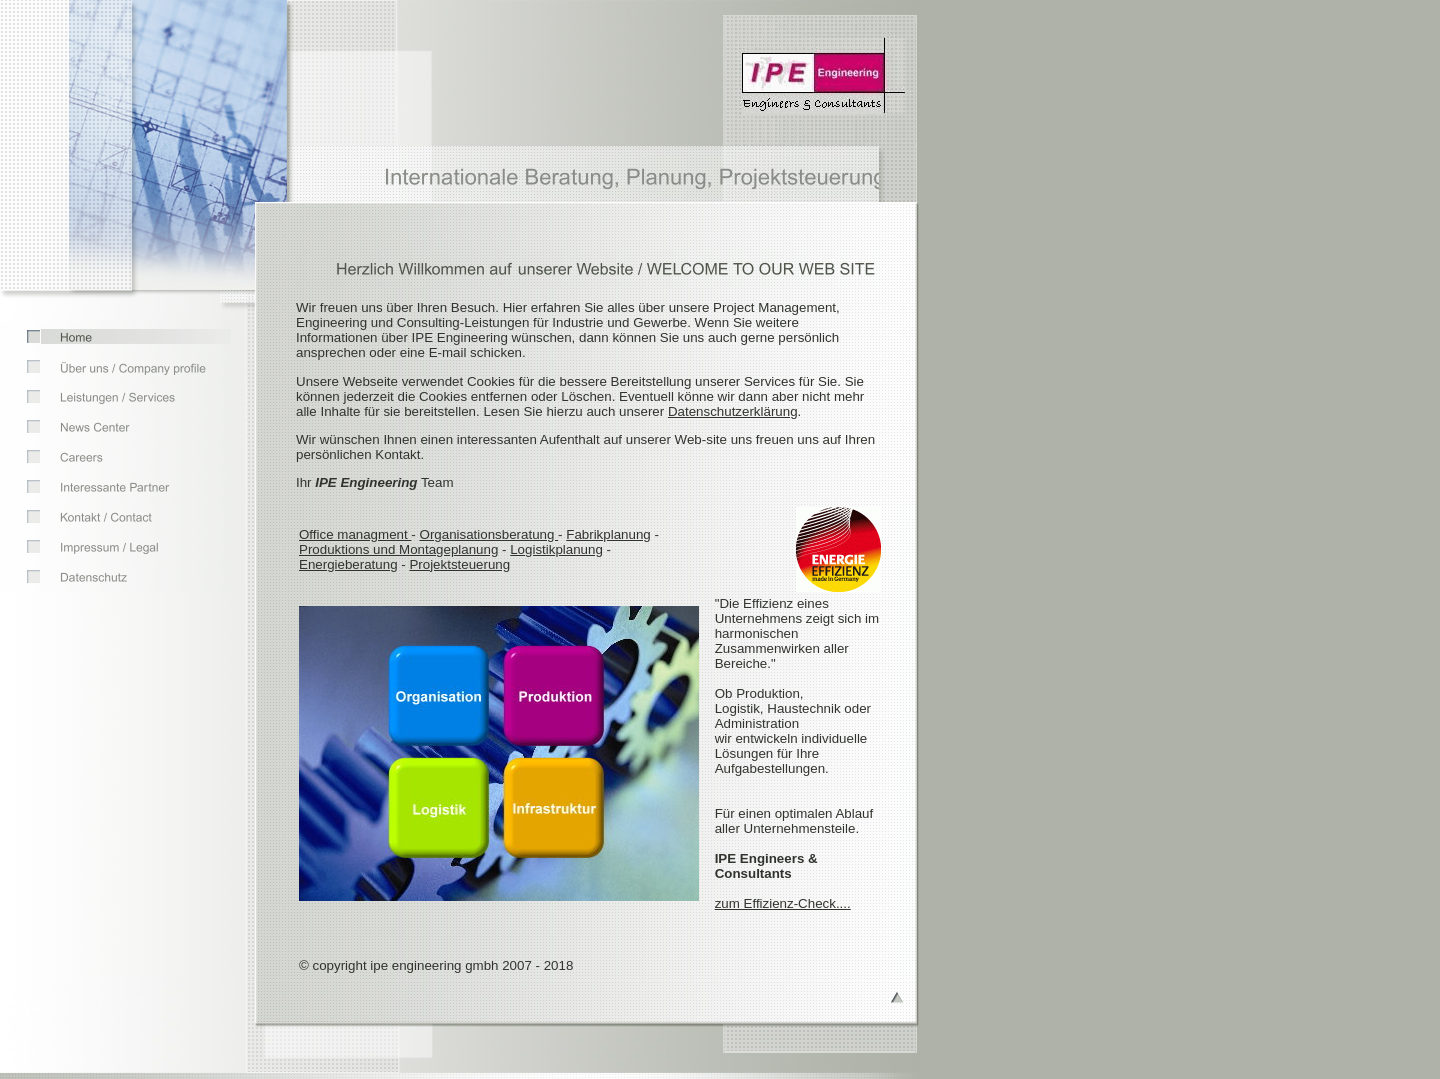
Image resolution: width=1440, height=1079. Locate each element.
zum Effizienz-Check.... (783, 903)
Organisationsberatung (489, 534)
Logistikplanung (556, 549)
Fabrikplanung (608, 534)
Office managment (355, 534)
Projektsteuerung (459, 564)
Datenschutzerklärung (733, 411)
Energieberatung (348, 564)
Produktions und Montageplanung (398, 549)
